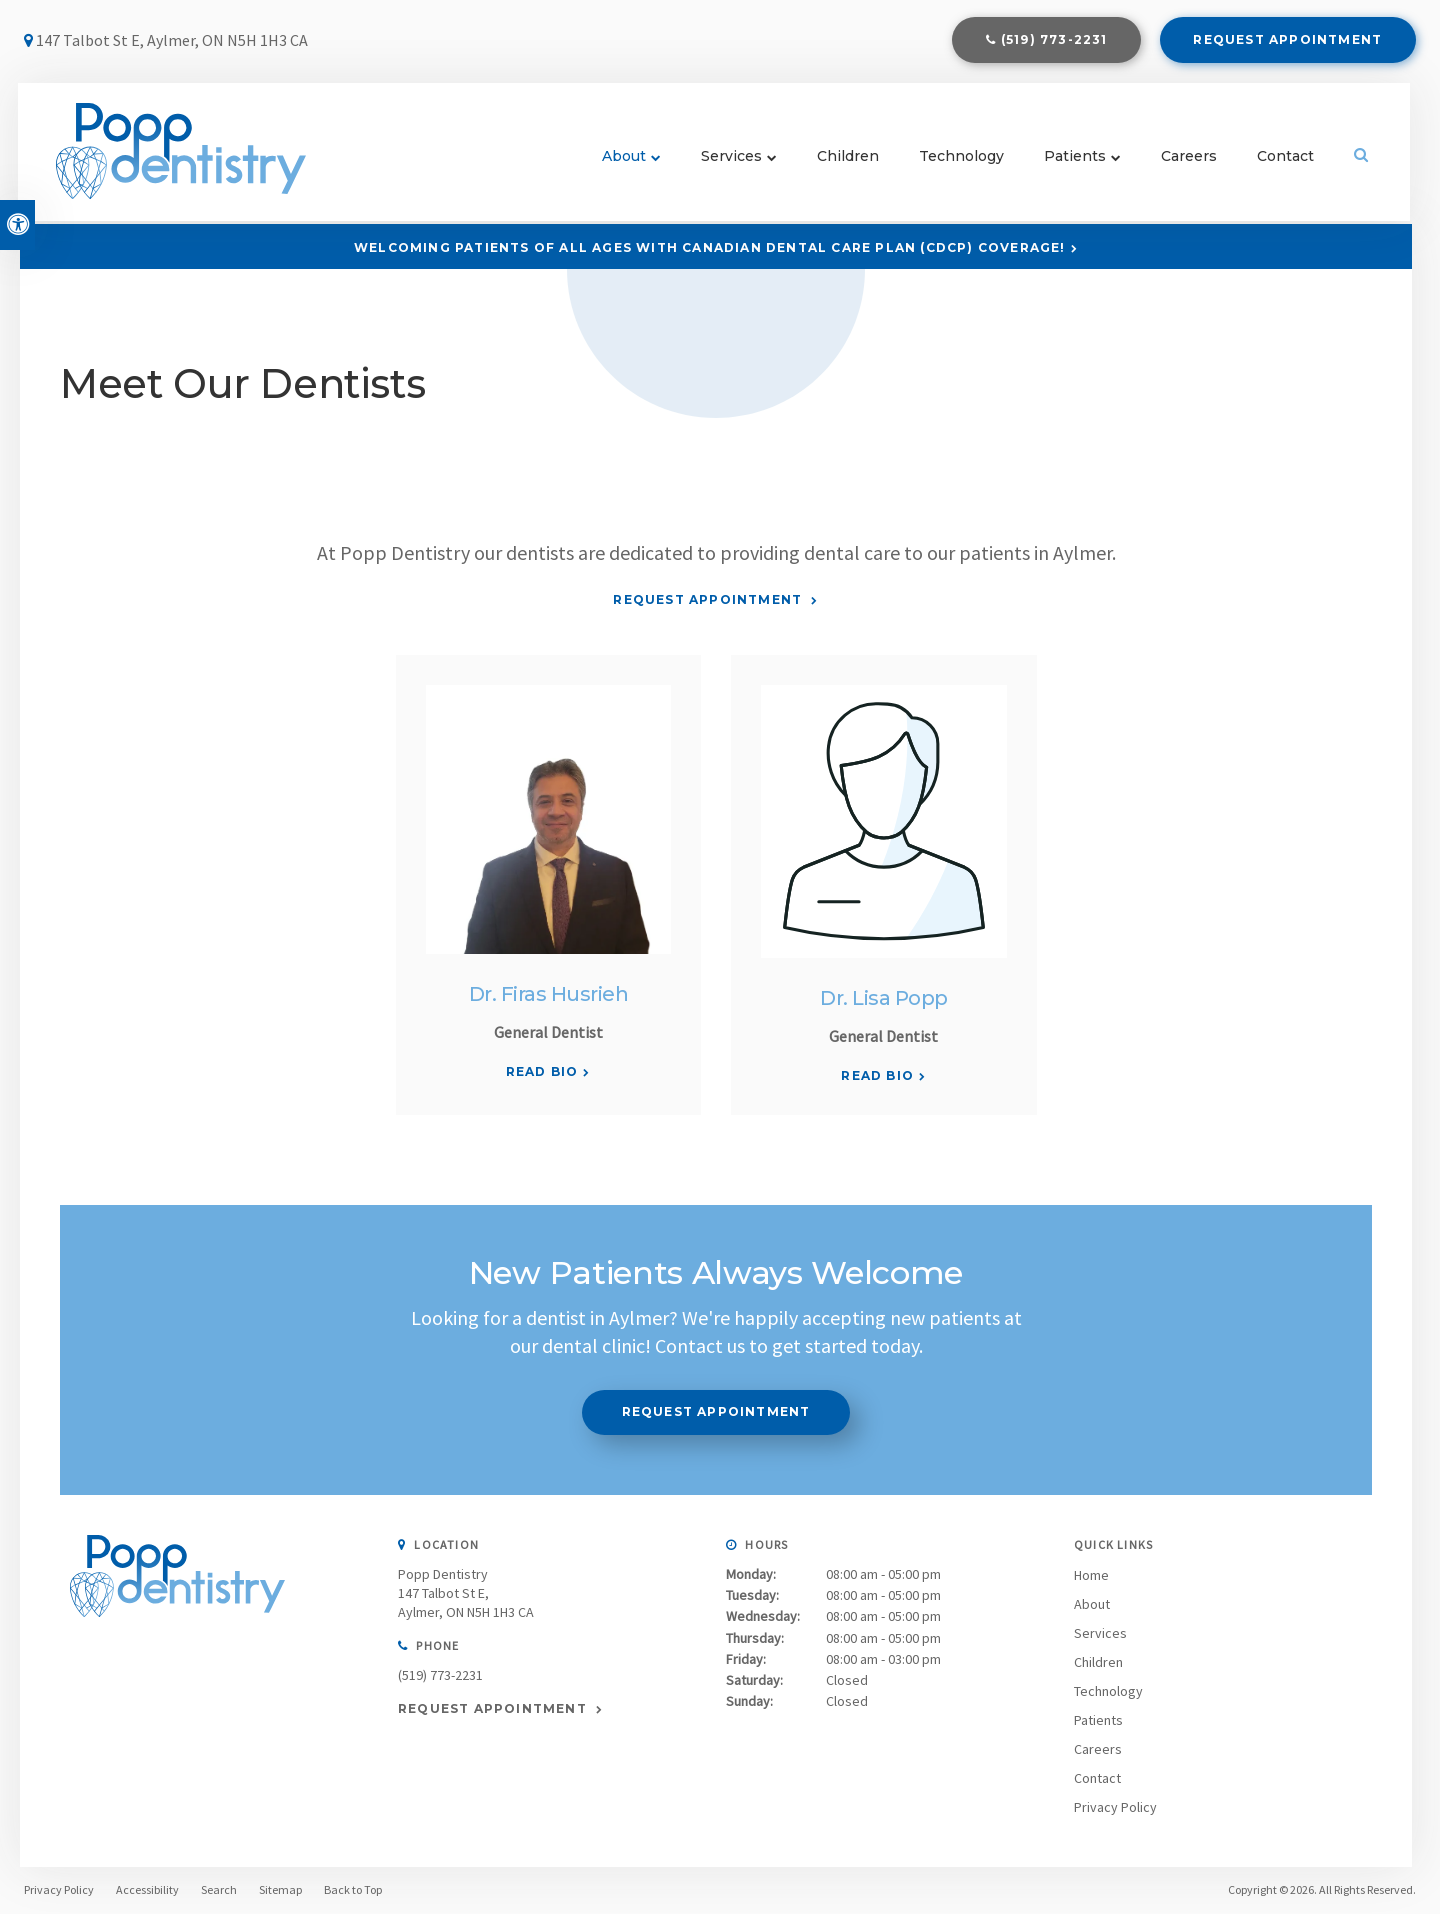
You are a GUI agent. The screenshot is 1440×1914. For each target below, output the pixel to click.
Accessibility (147, 1889)
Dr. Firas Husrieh (549, 994)
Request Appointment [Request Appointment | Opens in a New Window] (1287, 41)
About (623, 160)
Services (730, 160)
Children (847, 160)
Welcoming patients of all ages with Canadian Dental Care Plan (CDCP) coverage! (710, 247)
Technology (960, 160)
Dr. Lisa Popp (884, 998)
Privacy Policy (1115, 1807)
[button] (1314, 344)
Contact (1284, 160)
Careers (1188, 160)
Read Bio (542, 1071)
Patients (1074, 160)
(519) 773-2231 (1054, 41)
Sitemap (280, 1889)
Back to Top (353, 1889)
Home (1091, 1575)
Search (219, 1889)
